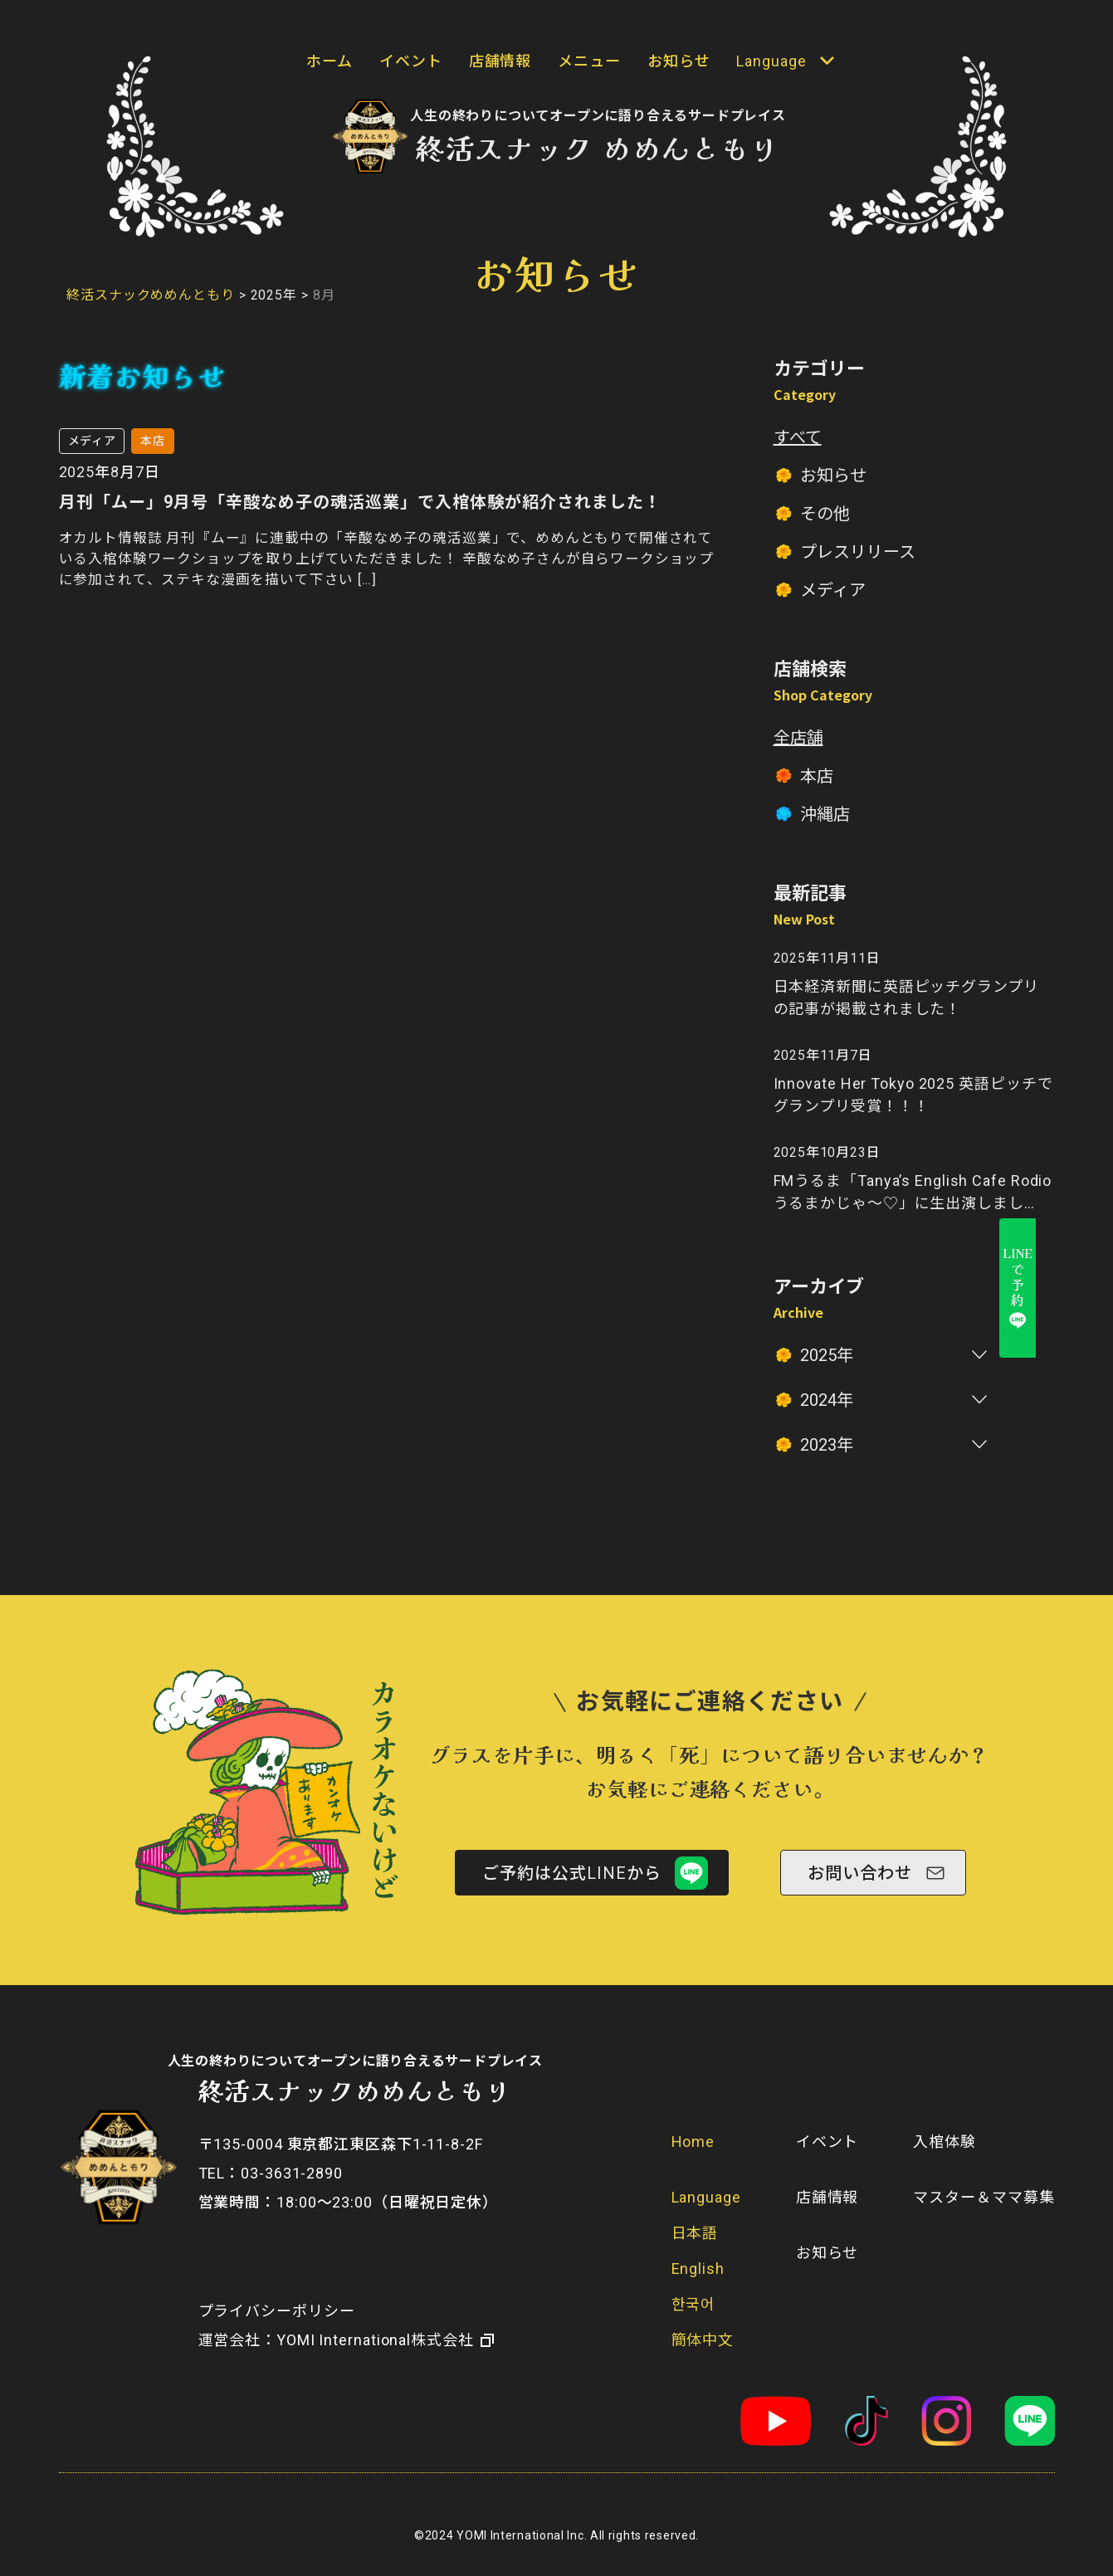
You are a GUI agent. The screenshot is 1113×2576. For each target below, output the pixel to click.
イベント (410, 61)
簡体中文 (703, 2340)
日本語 (695, 2233)
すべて (798, 437)
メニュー (589, 61)
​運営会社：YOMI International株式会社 (336, 2340)
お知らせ (678, 61)
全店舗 (798, 738)
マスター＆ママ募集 (983, 2197)
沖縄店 (825, 814)
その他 (825, 514)
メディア (833, 590)
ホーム (329, 61)
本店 (816, 776)
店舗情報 (500, 61)
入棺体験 (944, 2141)
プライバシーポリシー (276, 2311)
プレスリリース (857, 552)
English (698, 2268)
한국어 (693, 2304)
